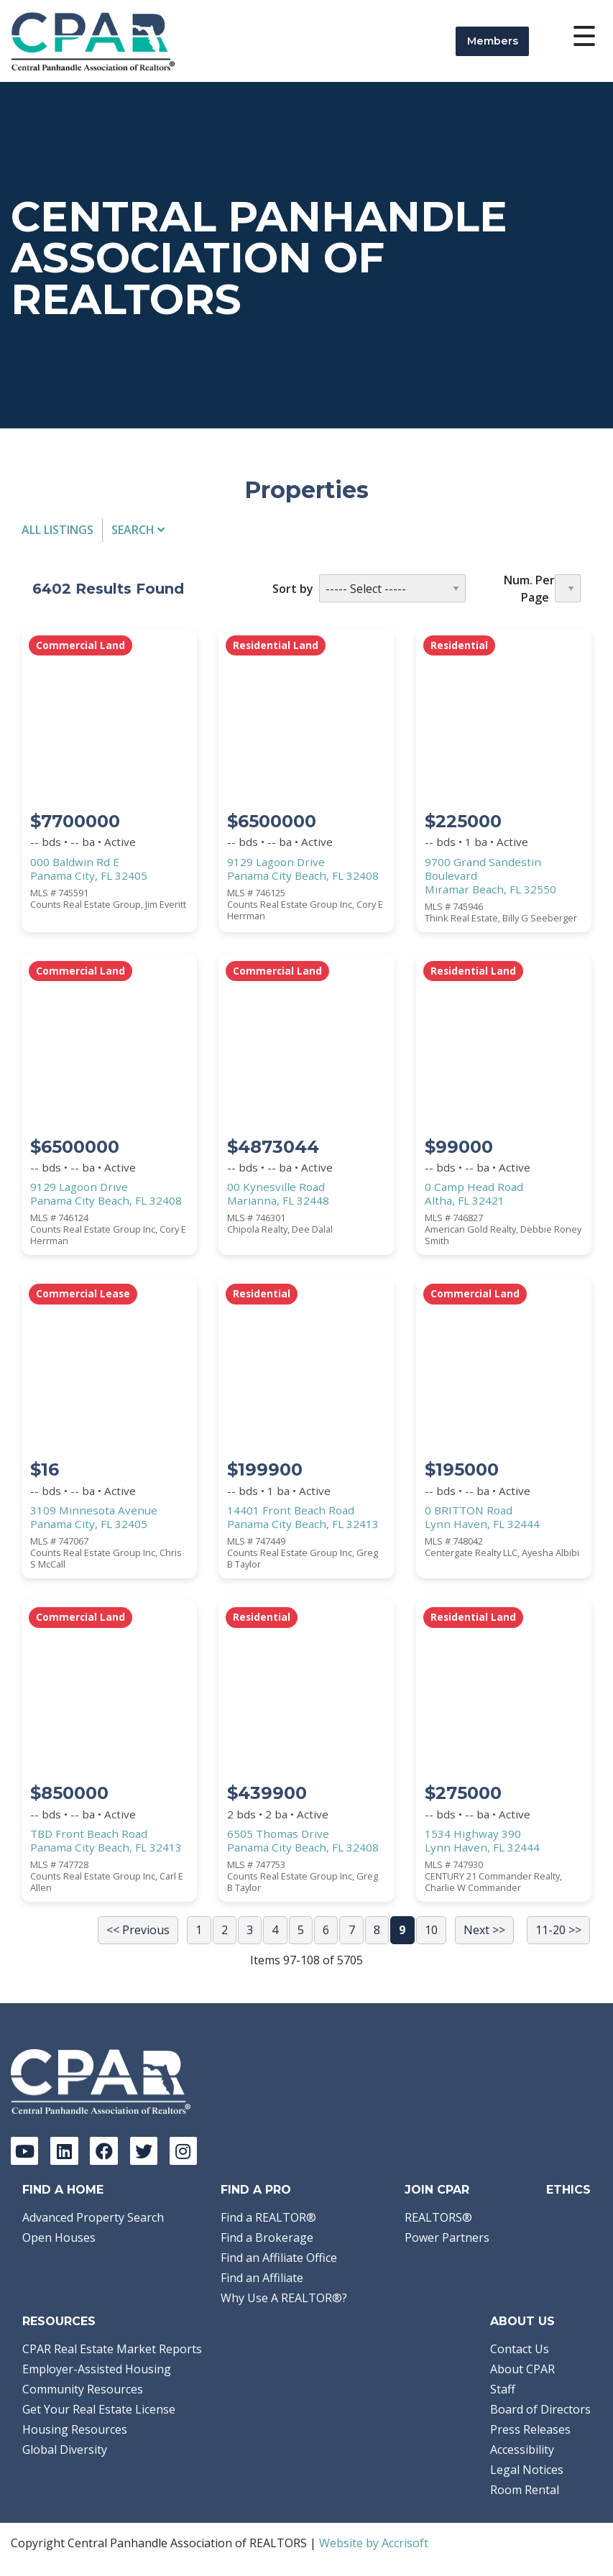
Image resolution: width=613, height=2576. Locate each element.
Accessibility (522, 2449)
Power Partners (447, 2237)
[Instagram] (183, 2150)
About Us (522, 2321)
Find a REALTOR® (268, 2217)
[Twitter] (143, 2150)
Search (138, 530)
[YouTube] (24, 2150)
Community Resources (82, 2389)
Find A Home (62, 2189)
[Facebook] (103, 2150)
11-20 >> (558, 1930)
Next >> (484, 1930)
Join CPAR (437, 2189)
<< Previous (138, 1930)
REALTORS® (438, 2217)
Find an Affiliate (262, 2278)
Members (492, 40)
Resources (59, 2321)
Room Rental (524, 2490)
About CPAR (522, 2369)
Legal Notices (526, 2470)
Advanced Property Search (93, 2217)
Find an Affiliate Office (279, 2258)
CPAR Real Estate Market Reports (112, 2349)
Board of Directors (540, 2409)
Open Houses (59, 2237)
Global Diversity (64, 2449)
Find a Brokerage (267, 2237)
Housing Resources (74, 2429)
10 (431, 1930)
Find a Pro (256, 2189)
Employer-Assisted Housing (96, 2369)
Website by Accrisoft (373, 2543)
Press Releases (530, 2429)
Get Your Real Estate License (98, 2409)
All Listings (57, 530)
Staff (502, 2389)
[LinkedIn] (64, 2150)
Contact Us (519, 2349)
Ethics (568, 2189)
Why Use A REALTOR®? (284, 2298)
